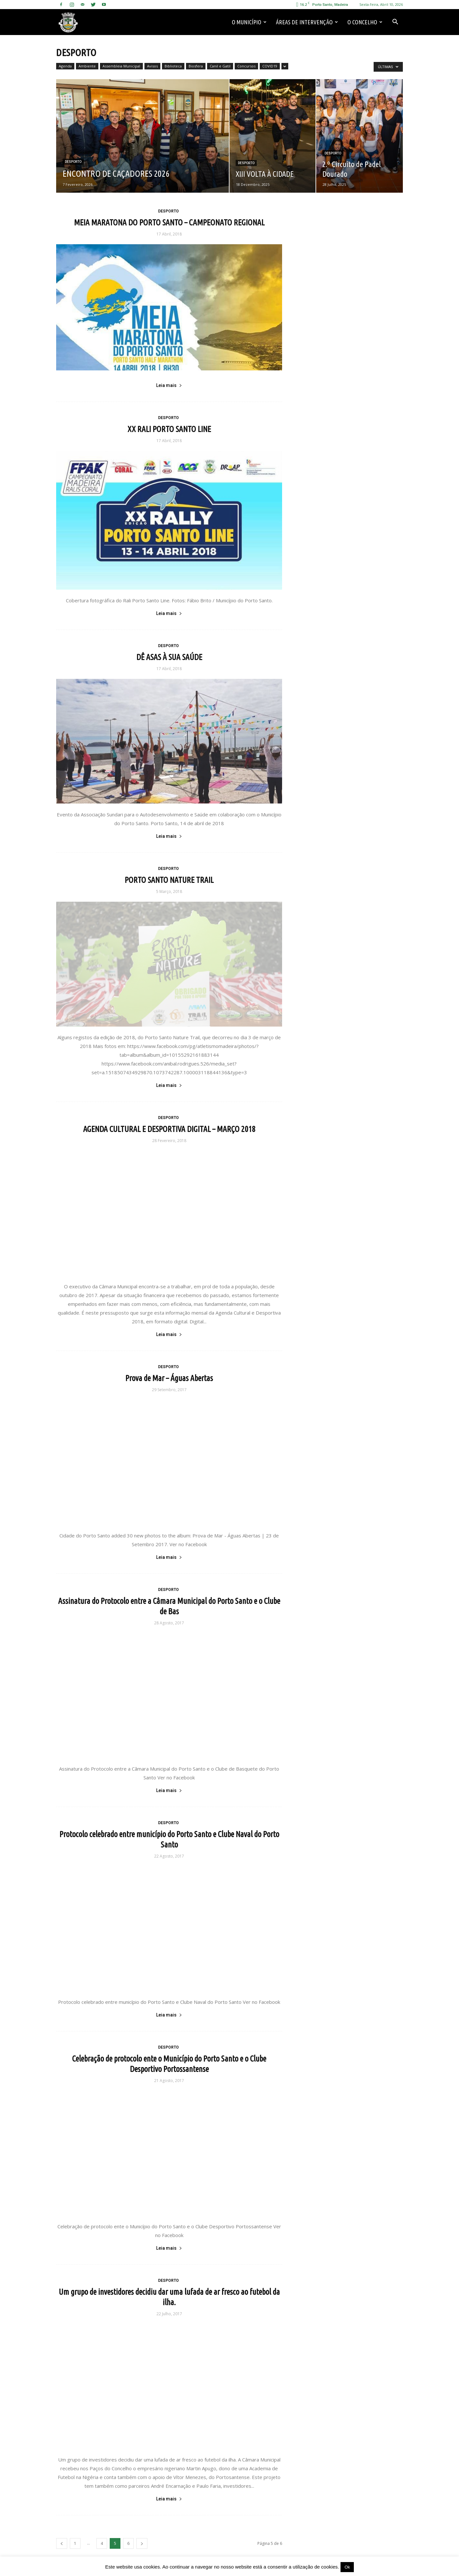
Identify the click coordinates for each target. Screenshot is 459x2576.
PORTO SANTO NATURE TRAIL (169, 880)
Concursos (246, 66)
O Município (249, 22)
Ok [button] (347, 2567)
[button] (395, 22)
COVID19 (269, 66)
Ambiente (87, 66)
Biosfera (196, 66)
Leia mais (169, 385)
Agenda (65, 66)
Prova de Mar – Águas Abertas (169, 1378)
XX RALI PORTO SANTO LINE (169, 429)
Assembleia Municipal (121, 66)
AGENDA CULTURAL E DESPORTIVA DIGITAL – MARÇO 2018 (169, 1129)
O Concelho (364, 22)
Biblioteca (173, 66)
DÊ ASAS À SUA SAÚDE (169, 657)
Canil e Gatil (220, 66)
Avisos (152, 66)
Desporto (73, 161)
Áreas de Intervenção (307, 22)
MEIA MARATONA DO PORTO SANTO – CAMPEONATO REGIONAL (169, 222)
